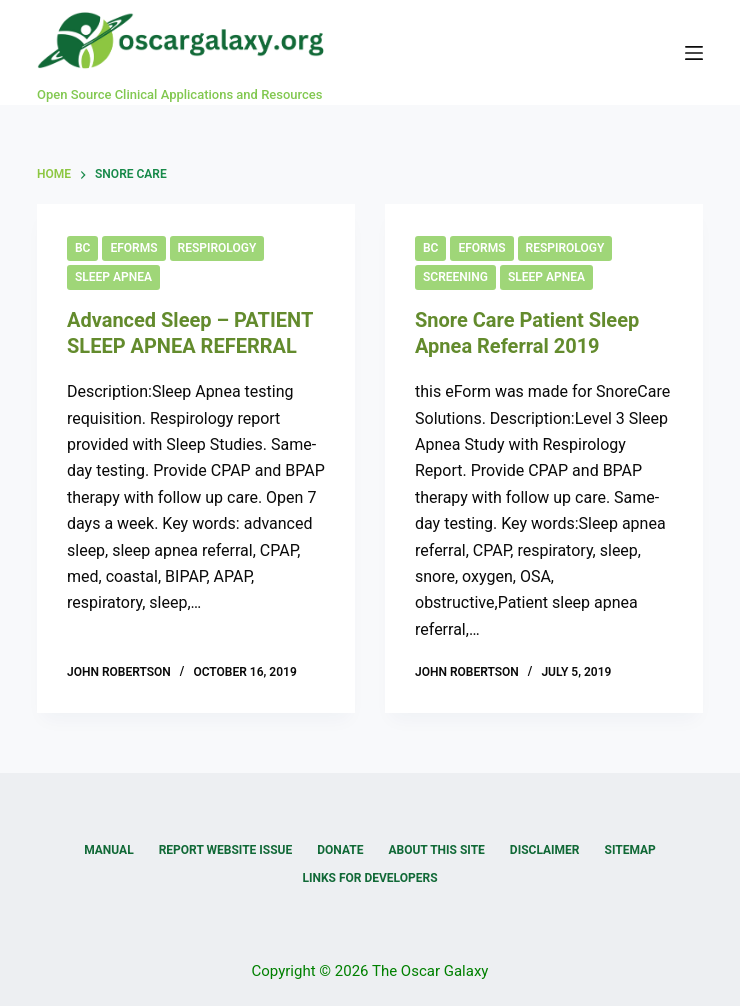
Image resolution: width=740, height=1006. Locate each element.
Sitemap (630, 850)
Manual (108, 850)
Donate (340, 850)
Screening (455, 277)
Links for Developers (369, 878)
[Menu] (694, 53)
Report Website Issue (226, 850)
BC (82, 248)
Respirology (217, 248)
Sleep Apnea (113, 277)
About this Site (436, 850)
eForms (133, 248)
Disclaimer (545, 850)
